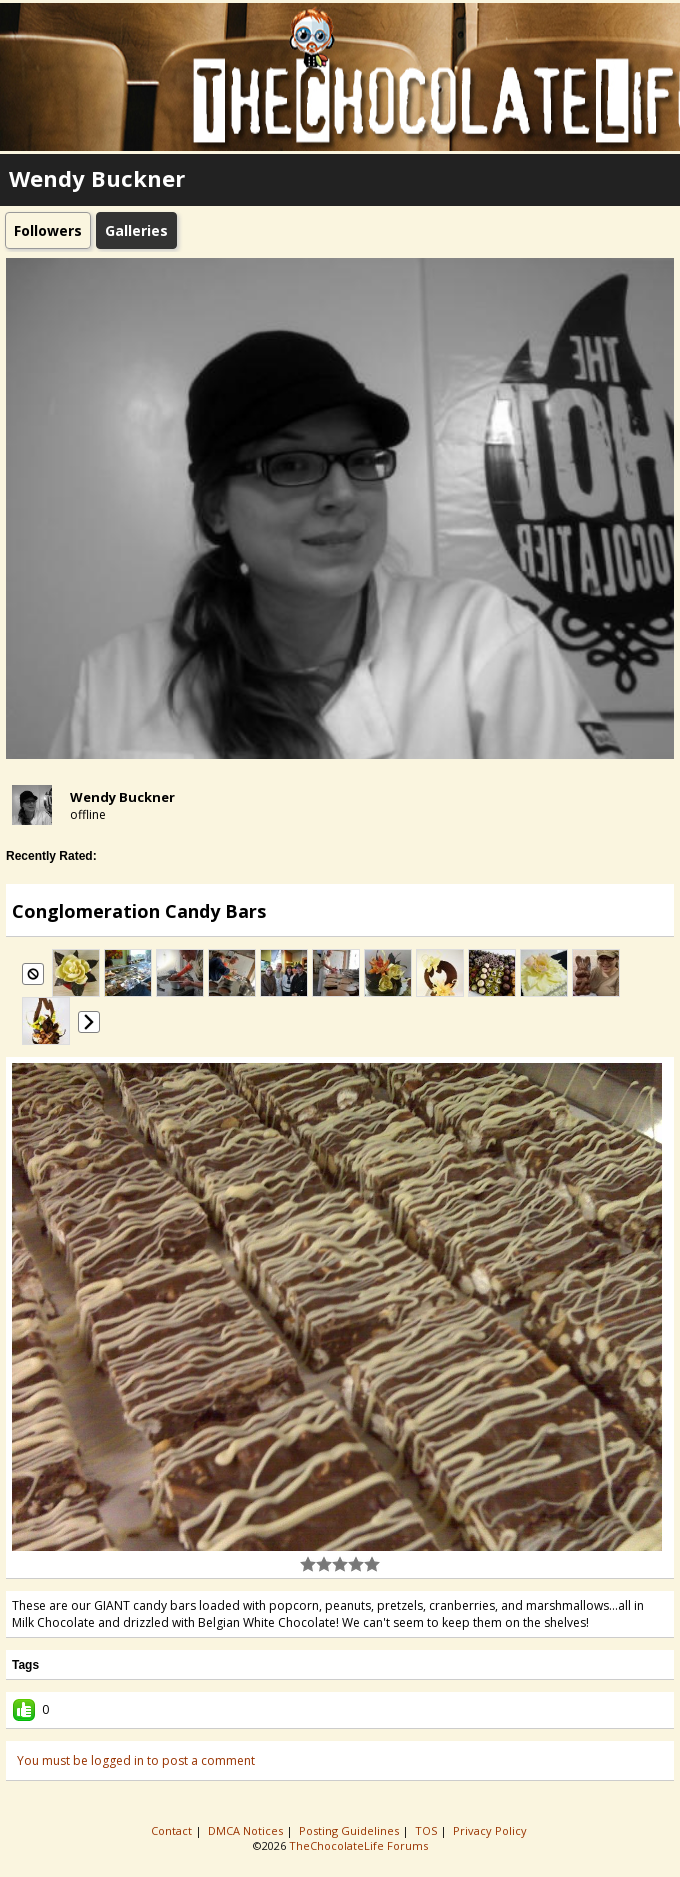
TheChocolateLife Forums (358, 1845)
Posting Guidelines (350, 1830)
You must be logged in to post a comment (136, 1760)
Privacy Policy (491, 1830)
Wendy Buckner (122, 797)
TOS (427, 1830)
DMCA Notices (247, 1830)
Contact (173, 1830)
